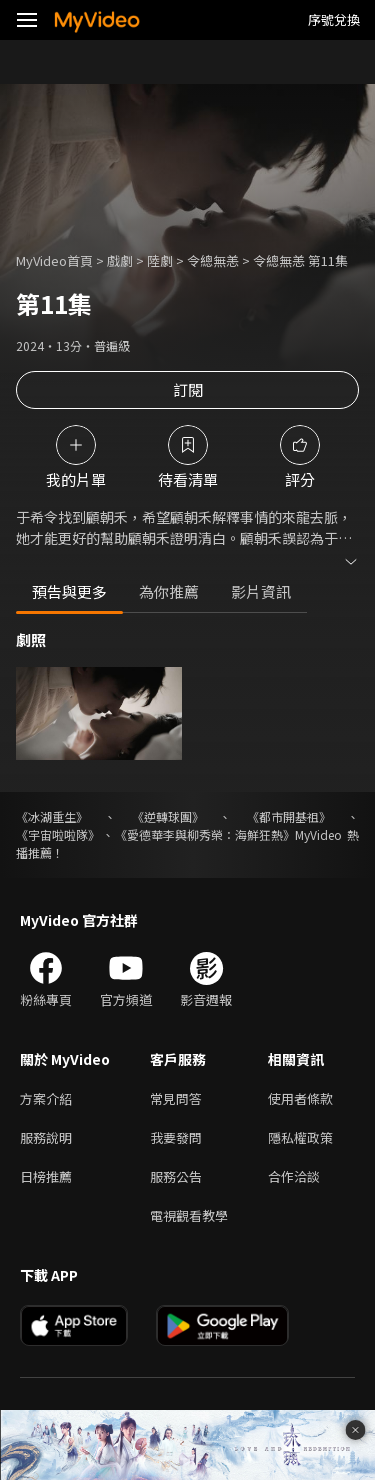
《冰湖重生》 (52, 816)
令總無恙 (213, 260)
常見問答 (176, 1098)
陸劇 (160, 260)
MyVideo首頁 (54, 260)
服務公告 (176, 1176)
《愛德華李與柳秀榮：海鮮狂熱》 (205, 834)
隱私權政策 (300, 1137)
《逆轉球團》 (168, 816)
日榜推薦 (46, 1176)
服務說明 (46, 1137)
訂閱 (188, 389)
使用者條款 (300, 1098)
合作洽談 (294, 1176)
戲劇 (120, 260)
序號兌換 (334, 19)
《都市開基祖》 (289, 816)
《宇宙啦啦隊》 (58, 834)
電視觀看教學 (189, 1215)
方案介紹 (46, 1098)
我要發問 (176, 1137)
